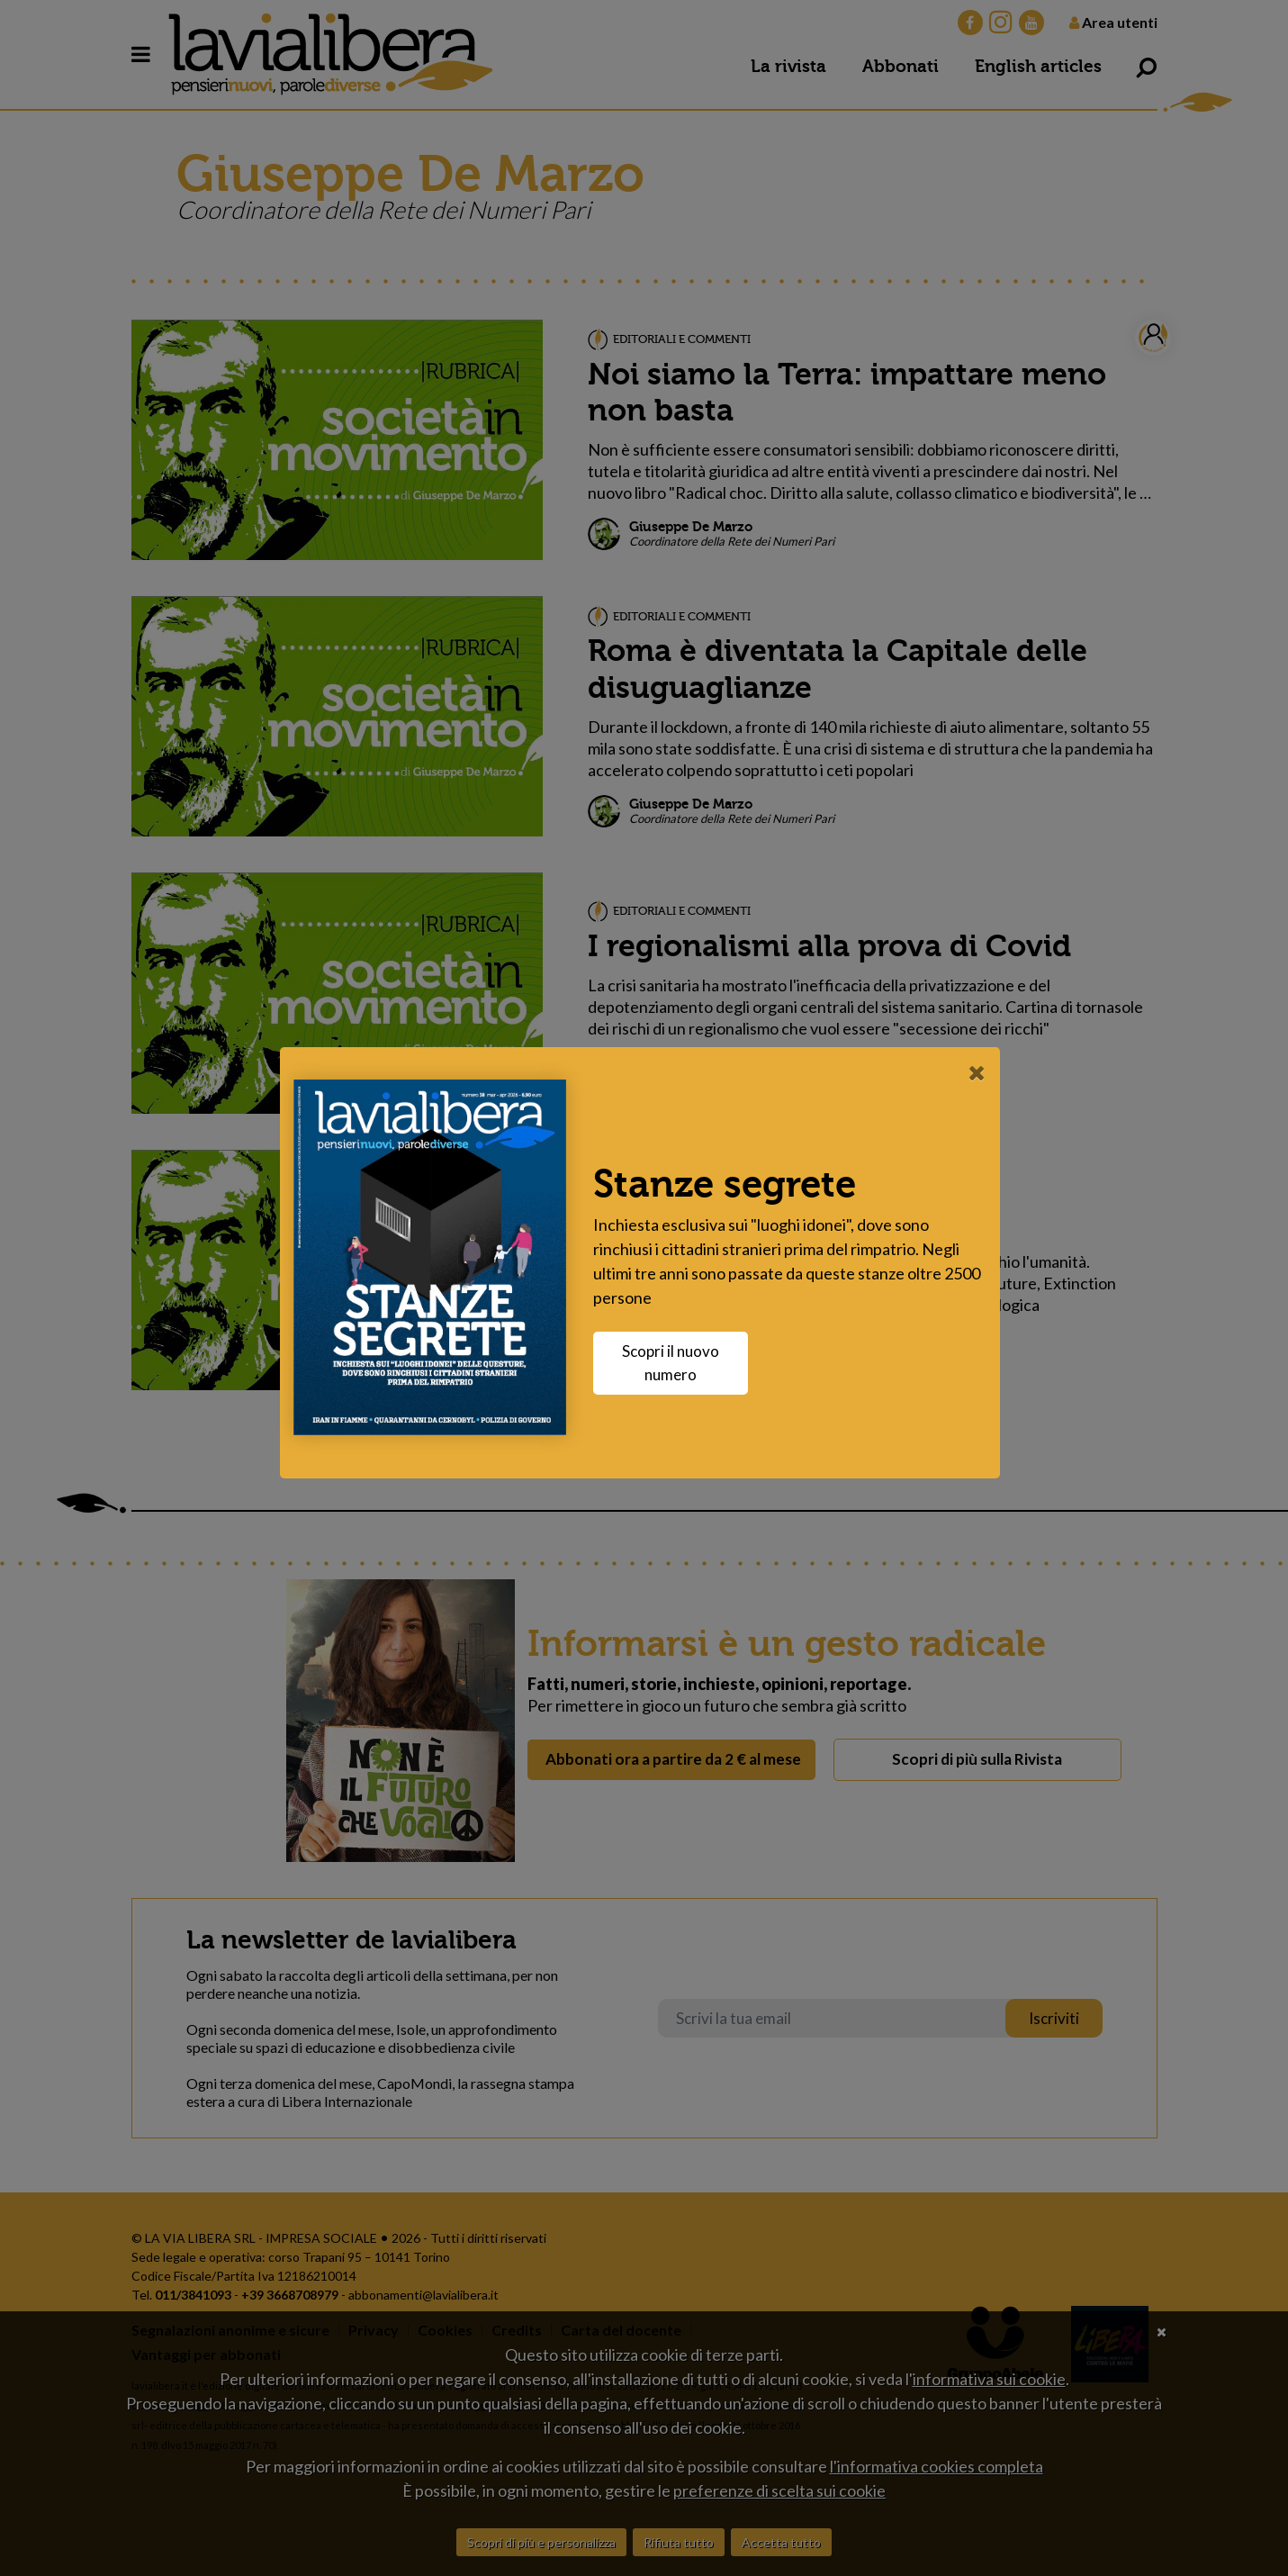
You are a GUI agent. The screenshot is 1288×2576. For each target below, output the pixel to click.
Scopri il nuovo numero (675, 1363)
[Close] (981, 1072)
